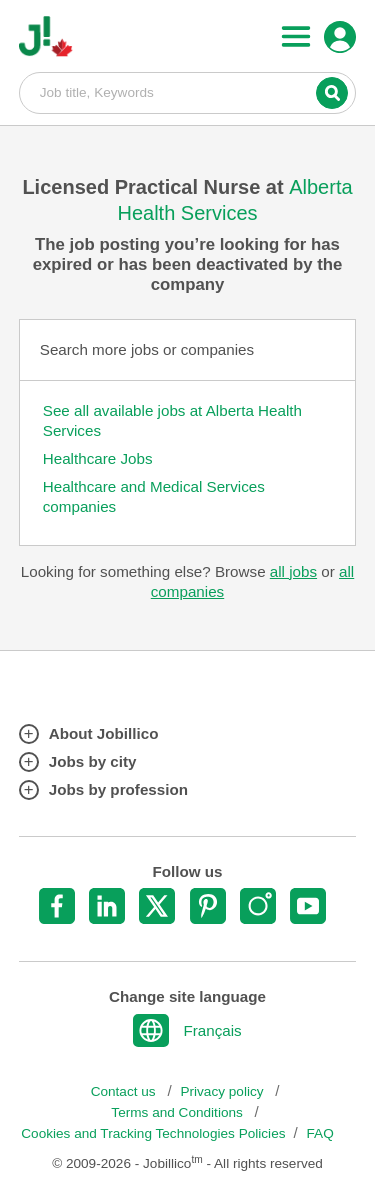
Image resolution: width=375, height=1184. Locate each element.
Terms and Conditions (178, 1112)
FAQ (320, 1133)
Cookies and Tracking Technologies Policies (153, 1133)
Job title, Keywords (188, 92)
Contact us (125, 1091)
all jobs (293, 571)
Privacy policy (223, 1091)
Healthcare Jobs (98, 458)
